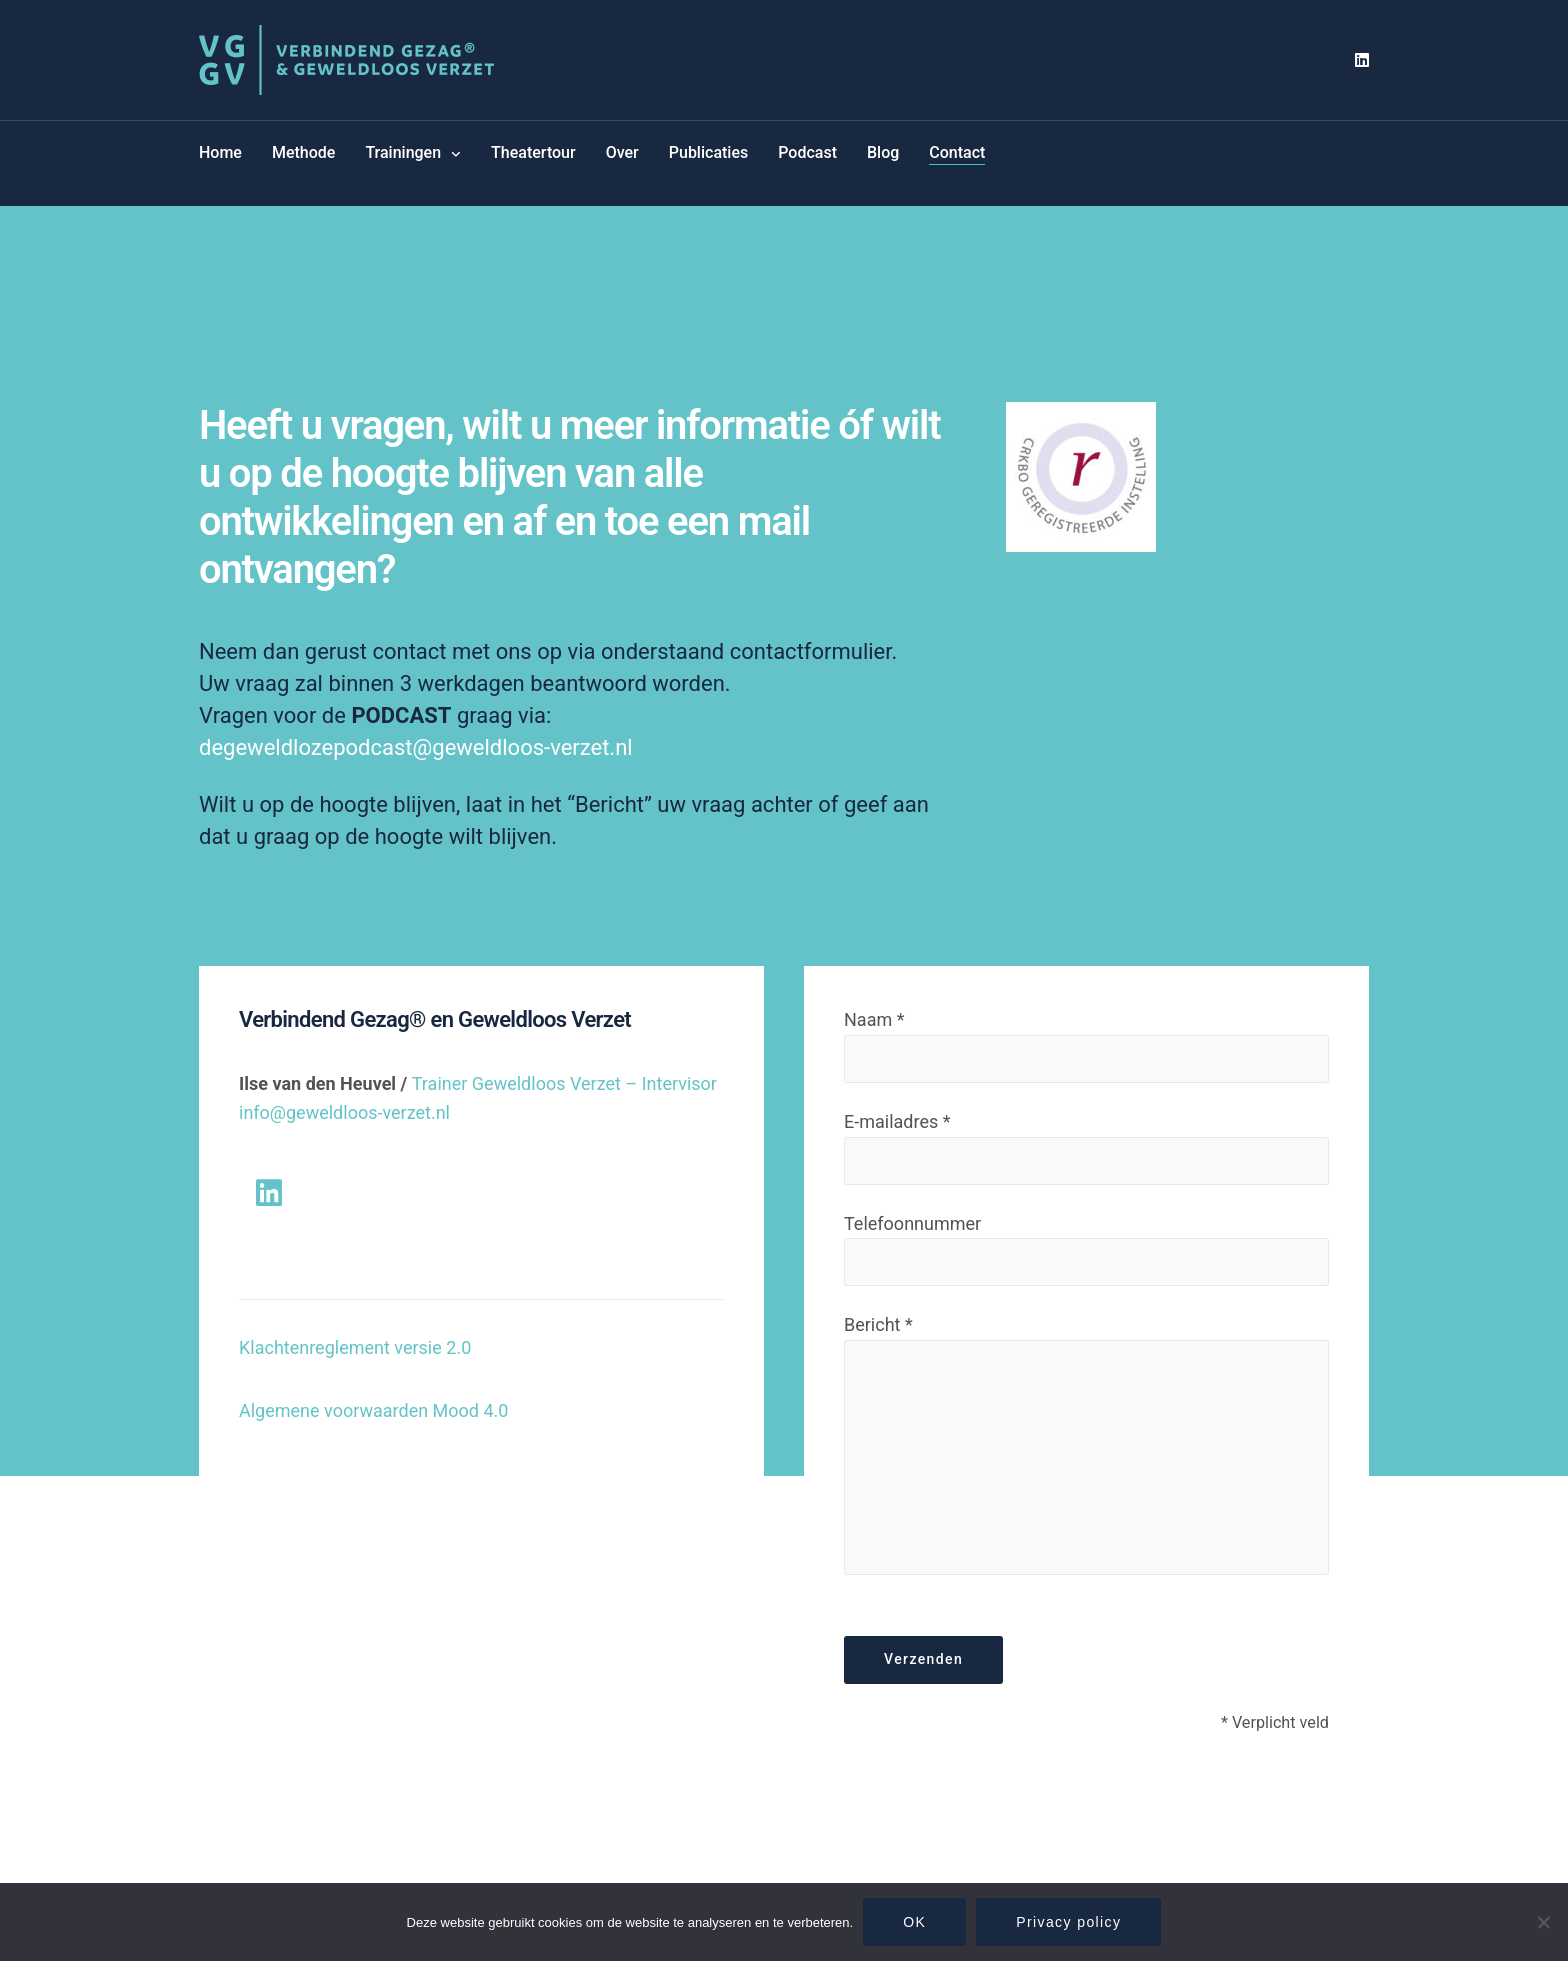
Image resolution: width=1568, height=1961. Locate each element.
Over (622, 152)
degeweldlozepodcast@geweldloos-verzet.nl (418, 747)
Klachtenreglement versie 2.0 (355, 1347)
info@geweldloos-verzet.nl (344, 1112)
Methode (303, 152)
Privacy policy (1068, 1922)
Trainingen (403, 152)
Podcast (807, 152)
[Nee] (1543, 1922)
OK (914, 1922)
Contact (957, 152)
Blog (883, 152)
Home (220, 152)
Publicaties (708, 152)
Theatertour (533, 152)
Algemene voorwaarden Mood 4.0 (373, 1410)
